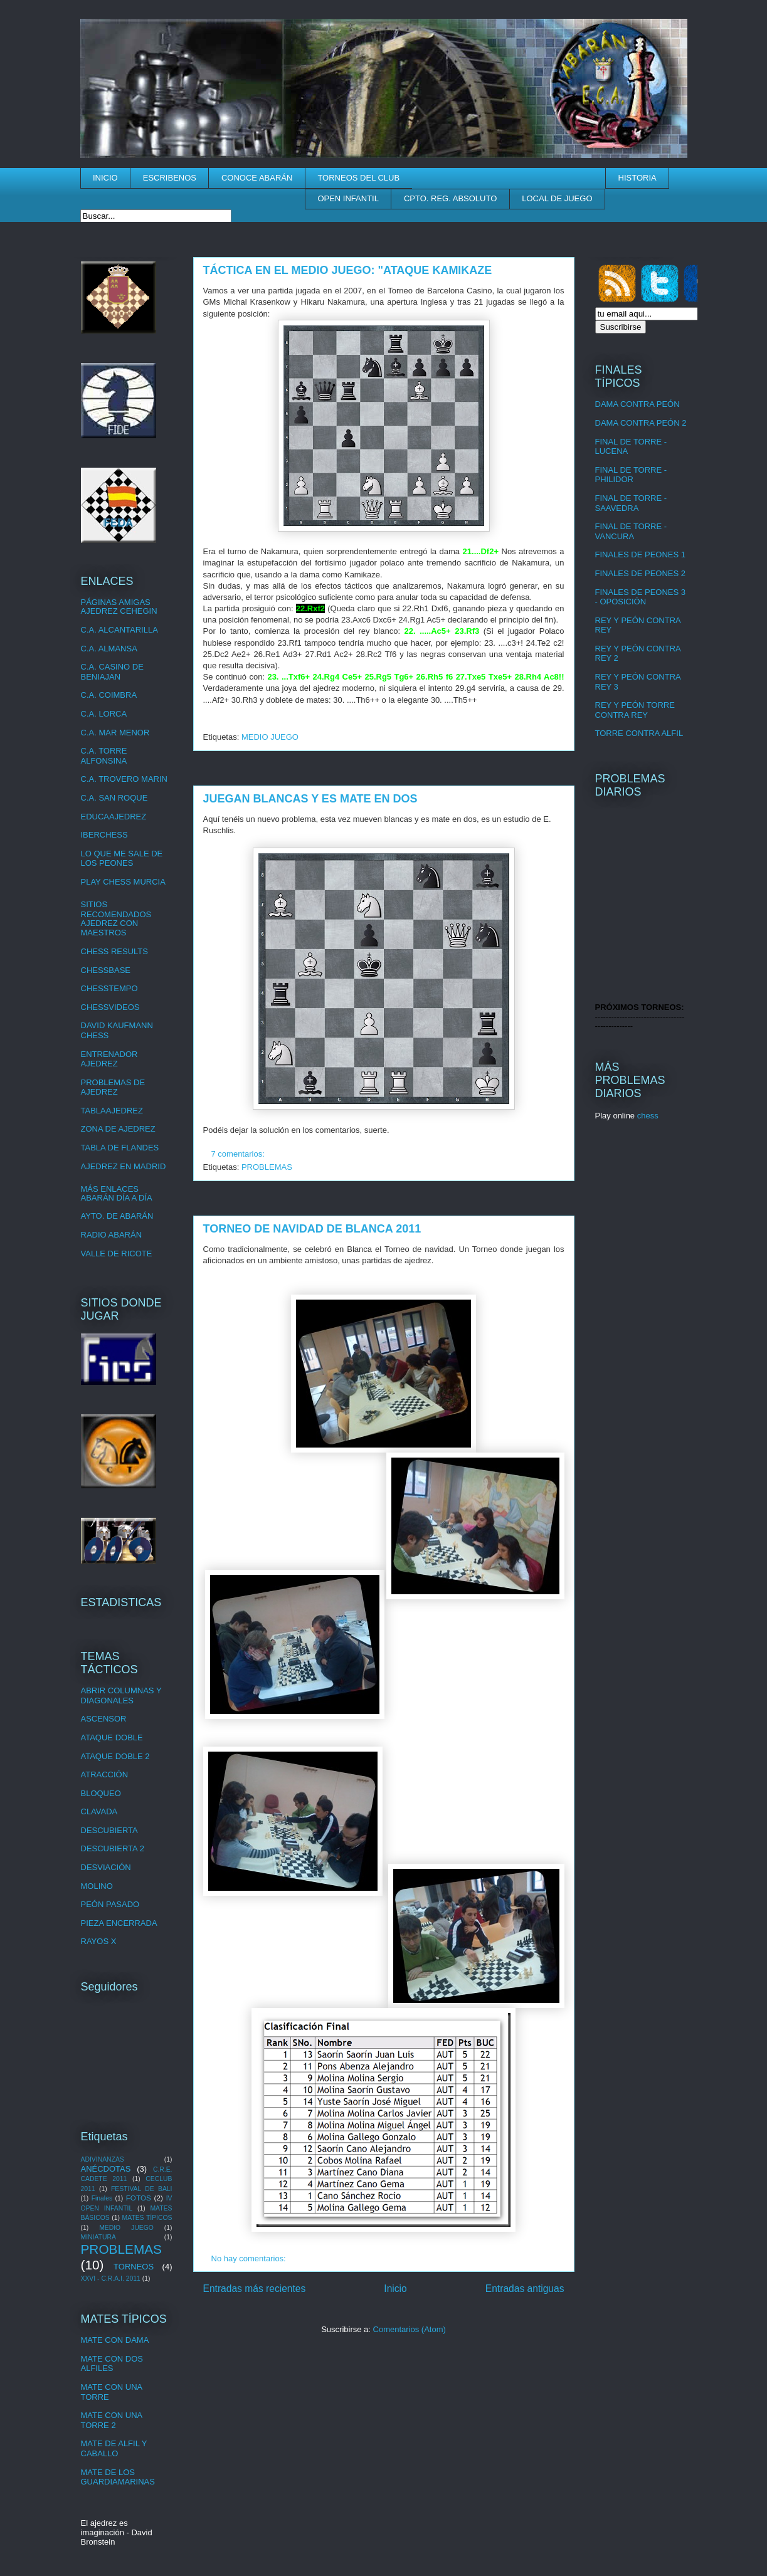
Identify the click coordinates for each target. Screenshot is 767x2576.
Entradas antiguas (524, 2288)
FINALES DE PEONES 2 (640, 573)
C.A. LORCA (104, 713)
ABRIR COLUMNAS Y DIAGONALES (121, 1695)
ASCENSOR (104, 1718)
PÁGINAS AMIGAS (116, 602)
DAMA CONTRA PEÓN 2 (641, 423)
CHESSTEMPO (109, 988)
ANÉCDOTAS (106, 2169)
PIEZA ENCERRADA (119, 1923)
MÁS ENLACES (110, 1189)
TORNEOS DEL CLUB (358, 177)
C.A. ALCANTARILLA (119, 629)
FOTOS (138, 2198)
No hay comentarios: (249, 2258)
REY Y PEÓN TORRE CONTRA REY (635, 710)
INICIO (105, 177)
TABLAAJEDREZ (112, 1110)
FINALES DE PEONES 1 (640, 554)
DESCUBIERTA (109, 1830)
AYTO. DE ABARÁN (117, 1216)
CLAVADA (99, 1811)
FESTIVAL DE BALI (141, 2188)
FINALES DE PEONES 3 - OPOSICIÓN (640, 597)
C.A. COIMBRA (109, 695)
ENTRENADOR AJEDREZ (109, 1059)
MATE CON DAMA (115, 2340)
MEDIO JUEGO (270, 737)
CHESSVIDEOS (110, 1007)
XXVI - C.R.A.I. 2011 (110, 2278)
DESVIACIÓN (106, 1867)
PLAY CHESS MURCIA (123, 881)
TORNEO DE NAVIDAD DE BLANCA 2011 (312, 1228)
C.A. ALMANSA (109, 648)
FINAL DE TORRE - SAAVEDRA (631, 503)
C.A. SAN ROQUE (114, 797)
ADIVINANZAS (102, 2159)
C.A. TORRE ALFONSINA (104, 755)
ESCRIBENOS (169, 177)
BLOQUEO (101, 1793)
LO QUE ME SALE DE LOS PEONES (122, 858)
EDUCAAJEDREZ (114, 816)
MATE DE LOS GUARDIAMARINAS (118, 2477)
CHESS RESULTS (114, 951)
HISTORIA (637, 177)
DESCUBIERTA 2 (112, 1848)
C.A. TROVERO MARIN (124, 779)
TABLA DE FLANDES (120, 1147)
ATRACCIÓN (105, 1774)
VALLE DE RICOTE (116, 1253)
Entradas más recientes (254, 2288)
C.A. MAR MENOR (115, 732)
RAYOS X (99, 1941)
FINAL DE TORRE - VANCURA (631, 531)
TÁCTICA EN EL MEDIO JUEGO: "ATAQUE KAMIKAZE (347, 270)
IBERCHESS (104, 834)
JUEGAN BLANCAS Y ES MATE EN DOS (310, 798)
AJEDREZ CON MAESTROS (110, 928)
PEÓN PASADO (110, 1904)
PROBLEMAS (266, 1167)
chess (648, 1115)
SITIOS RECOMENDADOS (116, 909)
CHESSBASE (105, 970)
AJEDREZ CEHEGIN (119, 611)
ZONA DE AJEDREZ (118, 1128)
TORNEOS (134, 2266)
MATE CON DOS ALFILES (112, 2364)
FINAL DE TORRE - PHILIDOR (631, 475)
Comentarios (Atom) (409, 2329)
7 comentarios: (239, 1154)
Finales (102, 2198)
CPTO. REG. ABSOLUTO (450, 198)
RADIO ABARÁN (111, 1234)
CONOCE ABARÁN (256, 177)
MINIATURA (98, 2237)
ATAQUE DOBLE (112, 1737)
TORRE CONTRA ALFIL (639, 733)
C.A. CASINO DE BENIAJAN (112, 671)
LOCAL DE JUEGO (557, 198)
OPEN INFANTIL (348, 198)
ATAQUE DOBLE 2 (115, 1756)
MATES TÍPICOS (147, 2217)
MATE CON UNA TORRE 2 (111, 2420)
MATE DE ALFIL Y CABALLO (114, 2448)
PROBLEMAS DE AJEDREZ (113, 1087)
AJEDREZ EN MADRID (123, 1166)
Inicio (395, 2288)
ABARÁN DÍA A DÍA (116, 1197)
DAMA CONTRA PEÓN (637, 404)
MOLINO (97, 1886)
